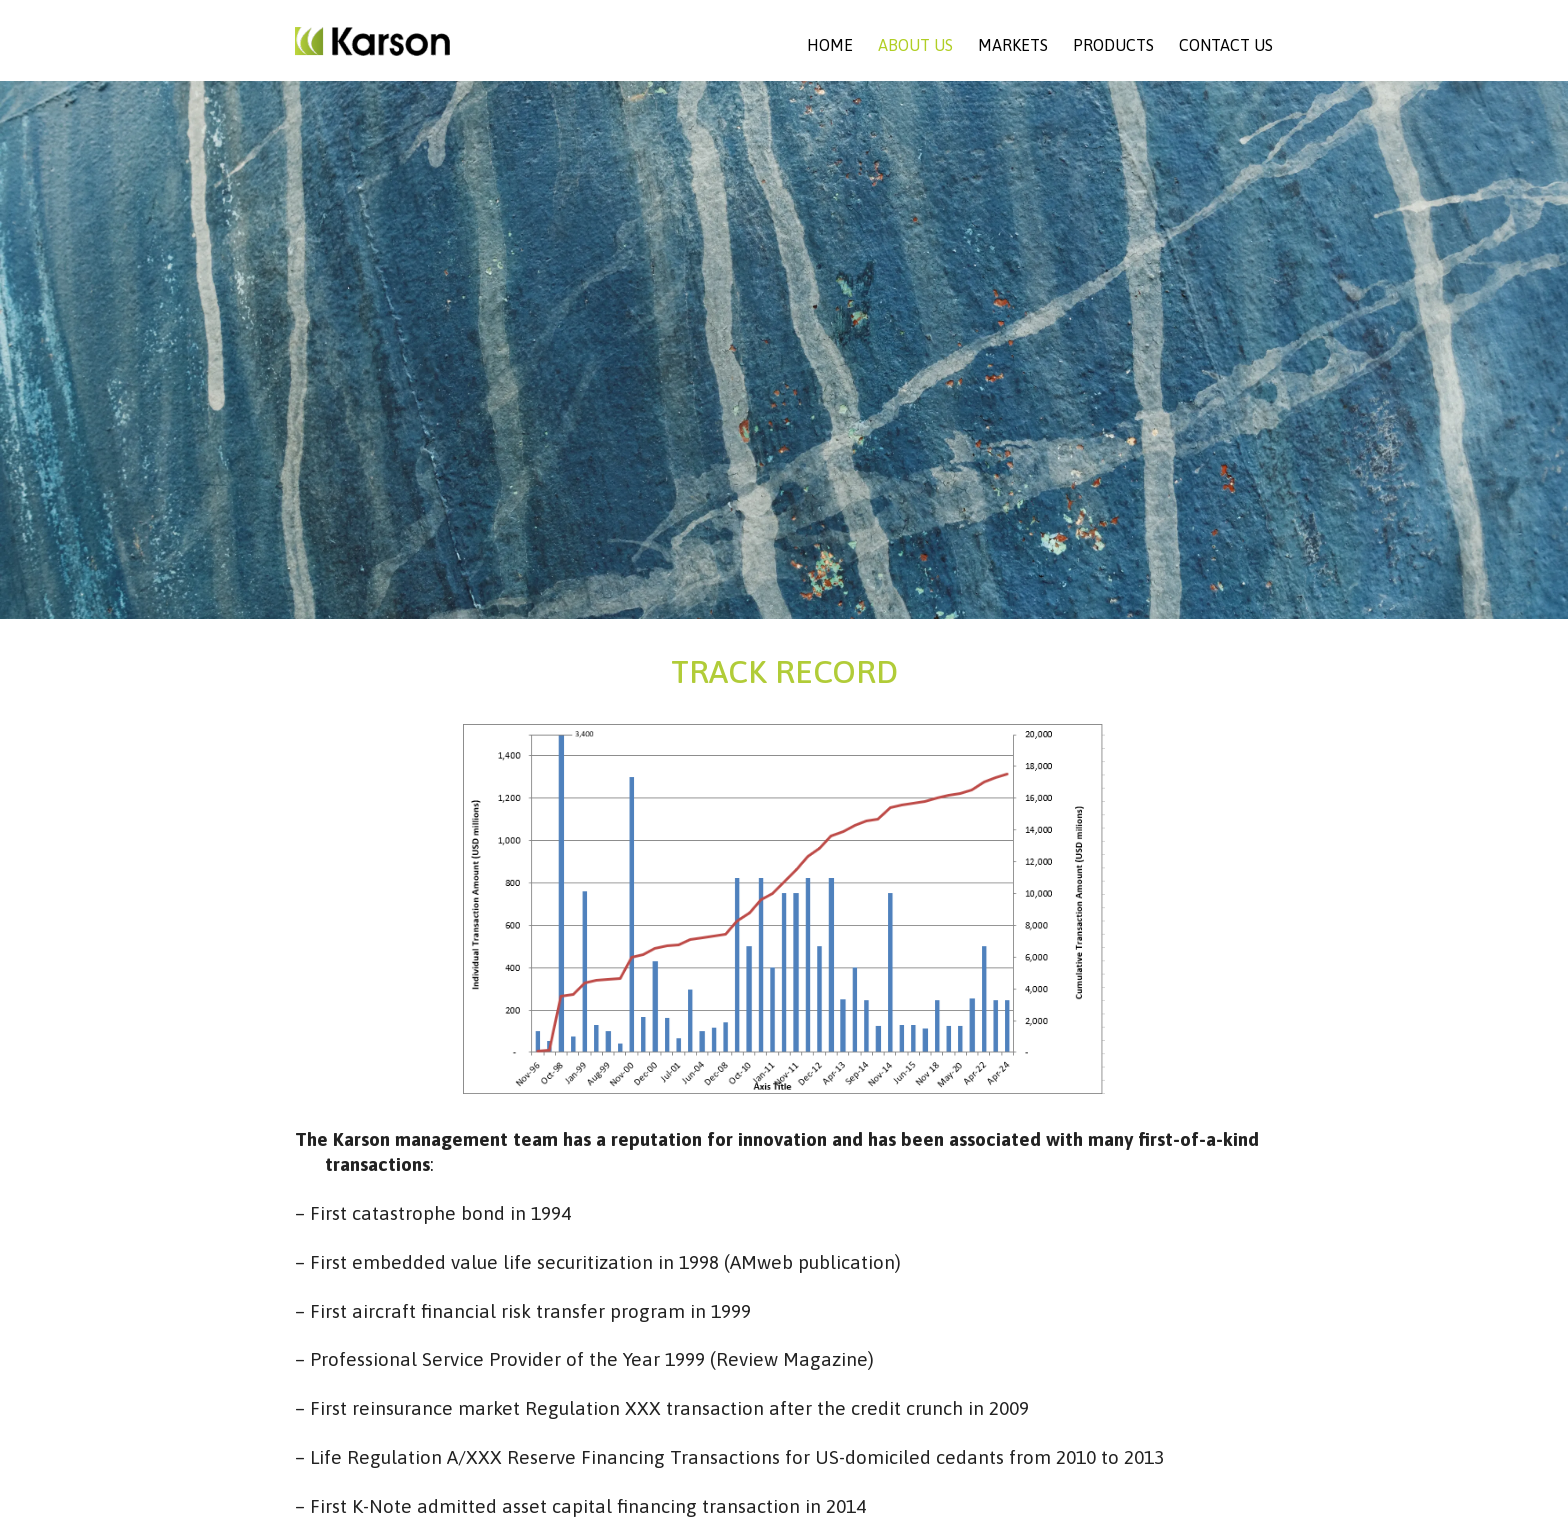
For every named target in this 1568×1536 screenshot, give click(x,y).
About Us (915, 45)
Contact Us (1226, 45)
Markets (1013, 45)
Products (1113, 45)
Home (830, 45)
